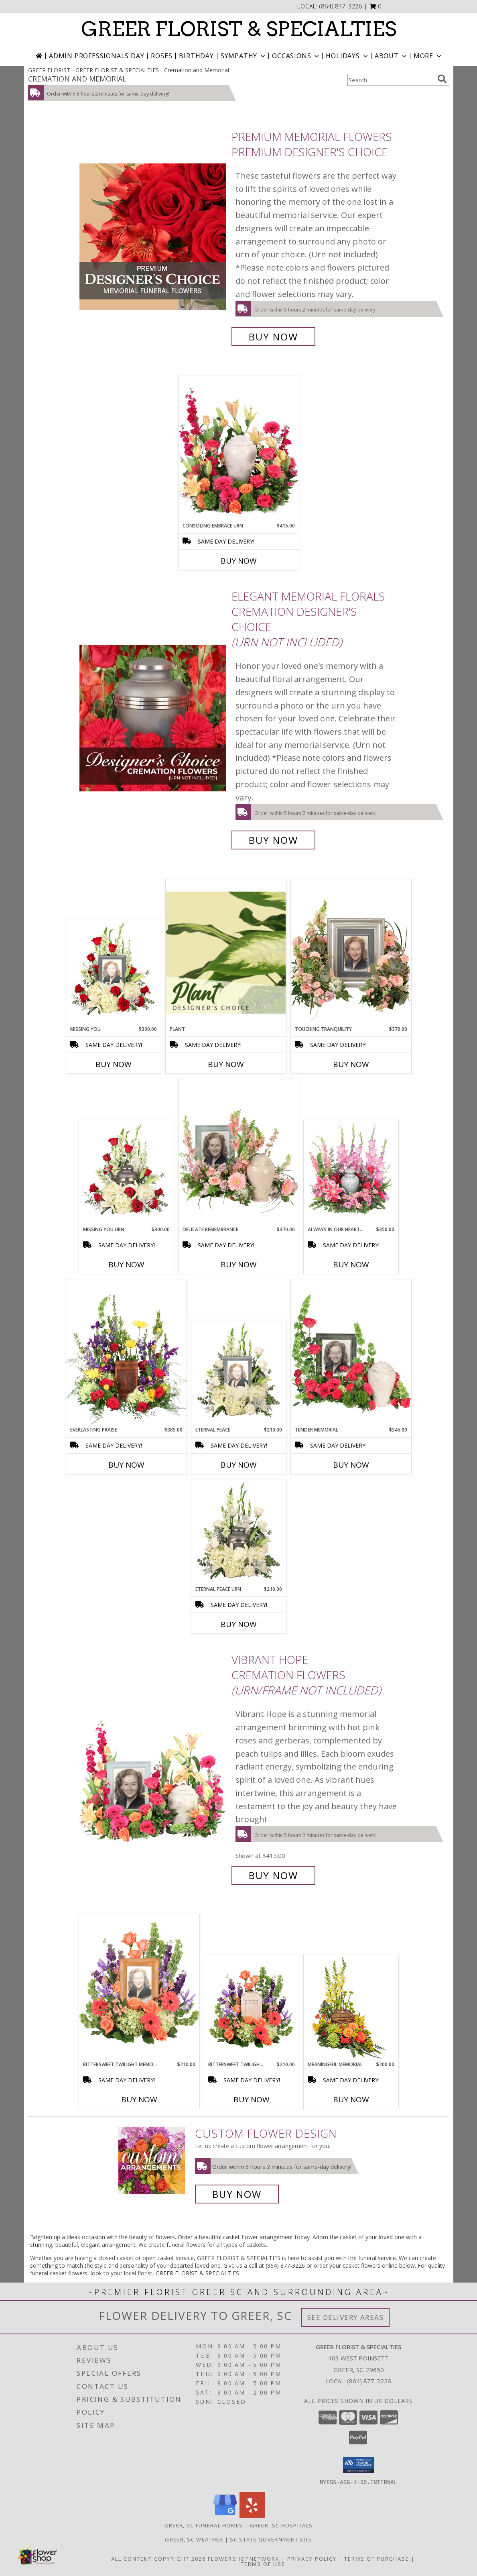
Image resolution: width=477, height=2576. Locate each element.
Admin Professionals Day (96, 55)
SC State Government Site (271, 2539)
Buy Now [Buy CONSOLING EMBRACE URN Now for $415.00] (239, 561)
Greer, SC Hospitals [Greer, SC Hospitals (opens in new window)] (281, 2525)
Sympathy (244, 55)
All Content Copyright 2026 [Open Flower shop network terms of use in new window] (158, 2558)
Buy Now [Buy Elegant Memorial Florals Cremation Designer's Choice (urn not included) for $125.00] (273, 840)
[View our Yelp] (252, 2515)
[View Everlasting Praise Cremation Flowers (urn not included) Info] (126, 1353)
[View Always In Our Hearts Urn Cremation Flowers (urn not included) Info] (351, 1173)
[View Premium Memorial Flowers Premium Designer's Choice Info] (153, 236)
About (391, 55)
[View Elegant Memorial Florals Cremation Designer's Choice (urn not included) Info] (153, 718)
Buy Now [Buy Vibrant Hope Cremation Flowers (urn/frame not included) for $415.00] (273, 1875)
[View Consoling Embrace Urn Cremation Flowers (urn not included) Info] (239, 449)
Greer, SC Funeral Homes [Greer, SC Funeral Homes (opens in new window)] (203, 2525)
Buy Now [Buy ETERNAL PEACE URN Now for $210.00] (239, 1624)
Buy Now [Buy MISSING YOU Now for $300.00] (113, 1064)
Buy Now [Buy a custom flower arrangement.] (237, 2194)
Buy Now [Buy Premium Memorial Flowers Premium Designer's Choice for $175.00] (273, 336)
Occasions (296, 55)
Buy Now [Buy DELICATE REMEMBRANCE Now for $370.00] (239, 1264)
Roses (161, 55)
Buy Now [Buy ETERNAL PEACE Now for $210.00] (239, 1465)
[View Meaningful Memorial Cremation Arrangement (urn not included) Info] (351, 2008)
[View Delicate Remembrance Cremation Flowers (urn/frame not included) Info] (239, 1152)
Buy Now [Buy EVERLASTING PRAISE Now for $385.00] (126, 1465)
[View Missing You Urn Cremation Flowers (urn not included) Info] (126, 1173)
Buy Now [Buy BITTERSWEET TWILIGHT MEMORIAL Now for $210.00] (139, 2099)
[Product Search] (391, 80)
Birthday (196, 55)
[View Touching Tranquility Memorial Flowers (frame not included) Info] (351, 952)
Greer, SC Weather (194, 2539)
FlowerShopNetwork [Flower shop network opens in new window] (244, 2558)
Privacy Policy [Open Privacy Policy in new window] (312, 2558)
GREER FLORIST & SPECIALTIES (238, 29)
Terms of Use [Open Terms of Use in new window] (263, 2563)
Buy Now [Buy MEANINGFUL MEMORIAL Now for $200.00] (351, 2099)
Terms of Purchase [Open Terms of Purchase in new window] (376, 2558)
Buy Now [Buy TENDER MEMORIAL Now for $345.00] (351, 1465)
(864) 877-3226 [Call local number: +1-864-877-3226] (340, 6)
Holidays (347, 55)
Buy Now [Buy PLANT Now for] (226, 1064)
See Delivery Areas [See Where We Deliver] (345, 2317)
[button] (375, 6)
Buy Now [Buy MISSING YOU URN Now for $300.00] (126, 1264)
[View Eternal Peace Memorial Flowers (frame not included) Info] (238, 1373)
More (428, 55)
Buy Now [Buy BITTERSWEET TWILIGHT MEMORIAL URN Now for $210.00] (251, 2099)
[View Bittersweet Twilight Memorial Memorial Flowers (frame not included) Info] (139, 1987)
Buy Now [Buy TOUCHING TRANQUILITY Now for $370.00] (351, 1064)
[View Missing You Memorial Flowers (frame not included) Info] (113, 973)
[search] (442, 79)
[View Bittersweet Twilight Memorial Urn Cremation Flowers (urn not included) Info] (251, 2008)
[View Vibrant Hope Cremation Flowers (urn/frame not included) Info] (153, 1768)
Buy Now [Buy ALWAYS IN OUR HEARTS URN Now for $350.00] (351, 1264)
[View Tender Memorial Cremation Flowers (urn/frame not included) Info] (351, 1353)
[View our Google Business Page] (225, 2515)
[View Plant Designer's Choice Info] (226, 952)
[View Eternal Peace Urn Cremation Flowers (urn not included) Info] (238, 1533)
